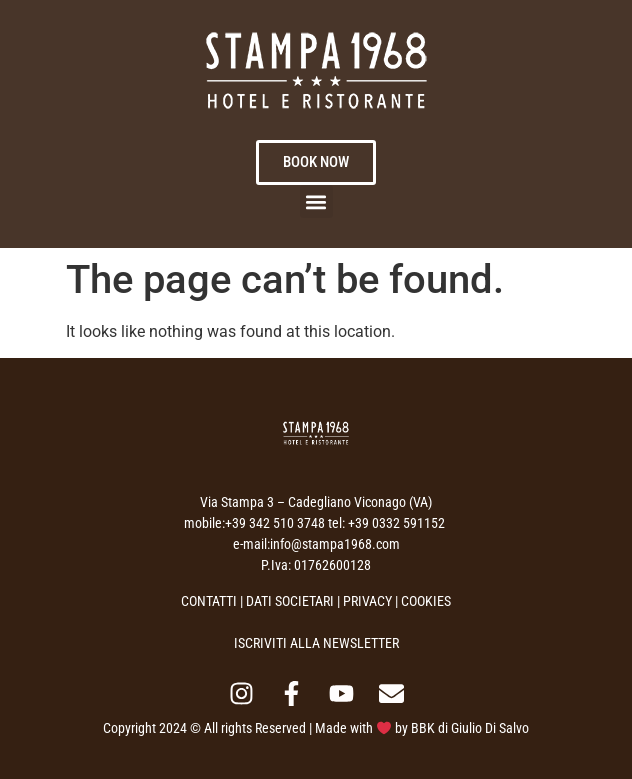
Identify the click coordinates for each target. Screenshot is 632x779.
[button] (316, 201)
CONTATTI (209, 601)
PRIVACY (367, 601)
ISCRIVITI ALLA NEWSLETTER (316, 643)
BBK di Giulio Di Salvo (470, 728)
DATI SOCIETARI (290, 601)
